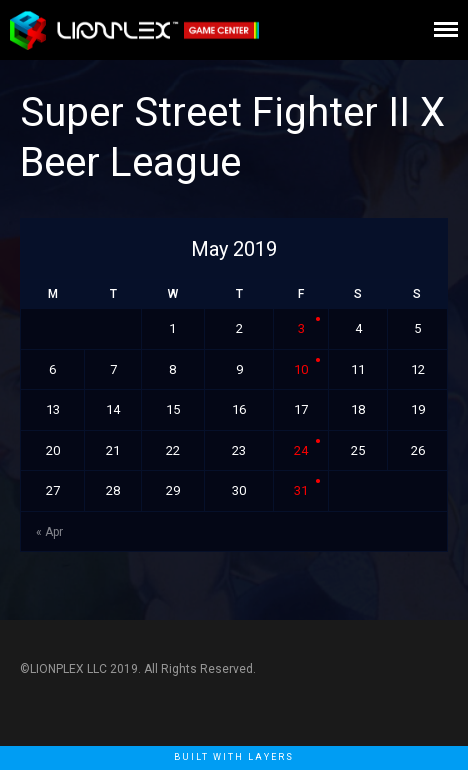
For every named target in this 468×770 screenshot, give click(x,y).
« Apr (49, 532)
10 (301, 369)
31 (301, 490)
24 (301, 450)
